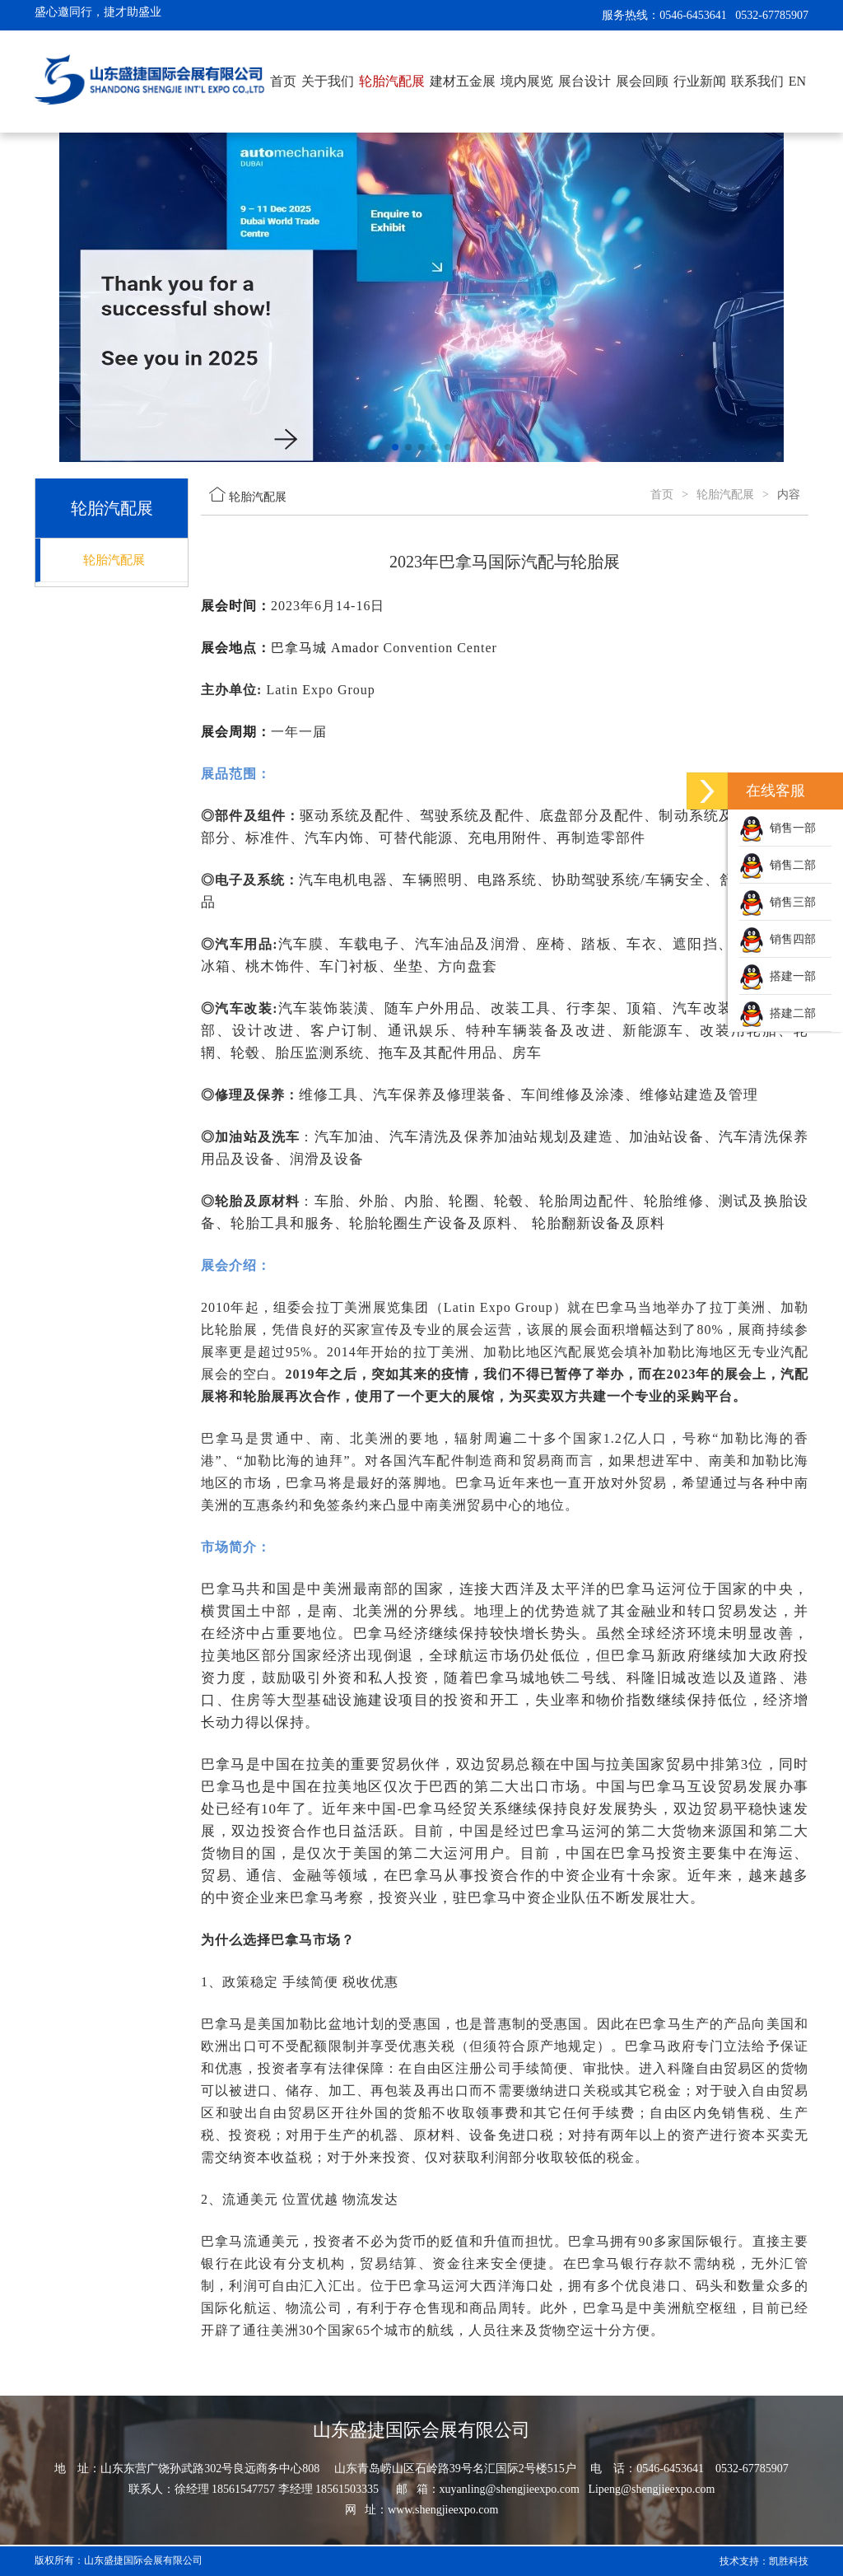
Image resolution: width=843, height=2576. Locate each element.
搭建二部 (777, 1013)
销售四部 (777, 939)
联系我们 (757, 81)
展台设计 (584, 81)
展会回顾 (642, 81)
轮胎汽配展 (392, 81)
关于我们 (327, 81)
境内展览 (527, 81)
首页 (283, 81)
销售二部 (777, 865)
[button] (395, 447)
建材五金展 (463, 81)
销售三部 (777, 902)
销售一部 (777, 828)
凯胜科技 (788, 2561)
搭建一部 (777, 976)
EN (797, 81)
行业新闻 (699, 81)
